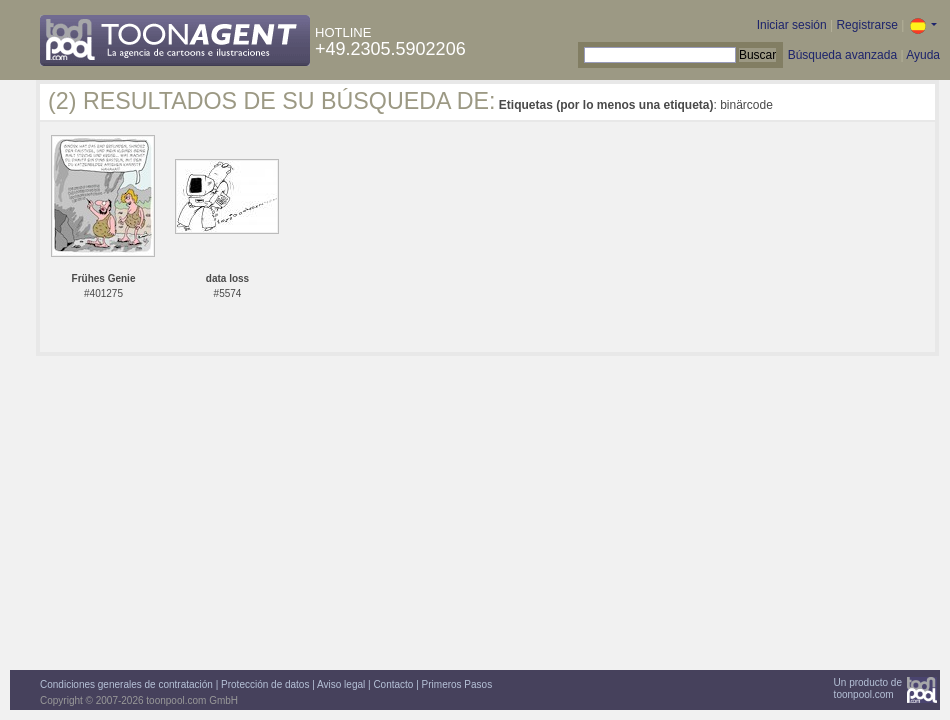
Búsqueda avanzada (842, 55)
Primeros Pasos (457, 684)
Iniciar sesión (792, 25)
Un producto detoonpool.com (868, 688)
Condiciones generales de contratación (126, 684)
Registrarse (866, 25)
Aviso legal (341, 684)
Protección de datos (265, 684)
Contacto (393, 684)
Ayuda (923, 55)
